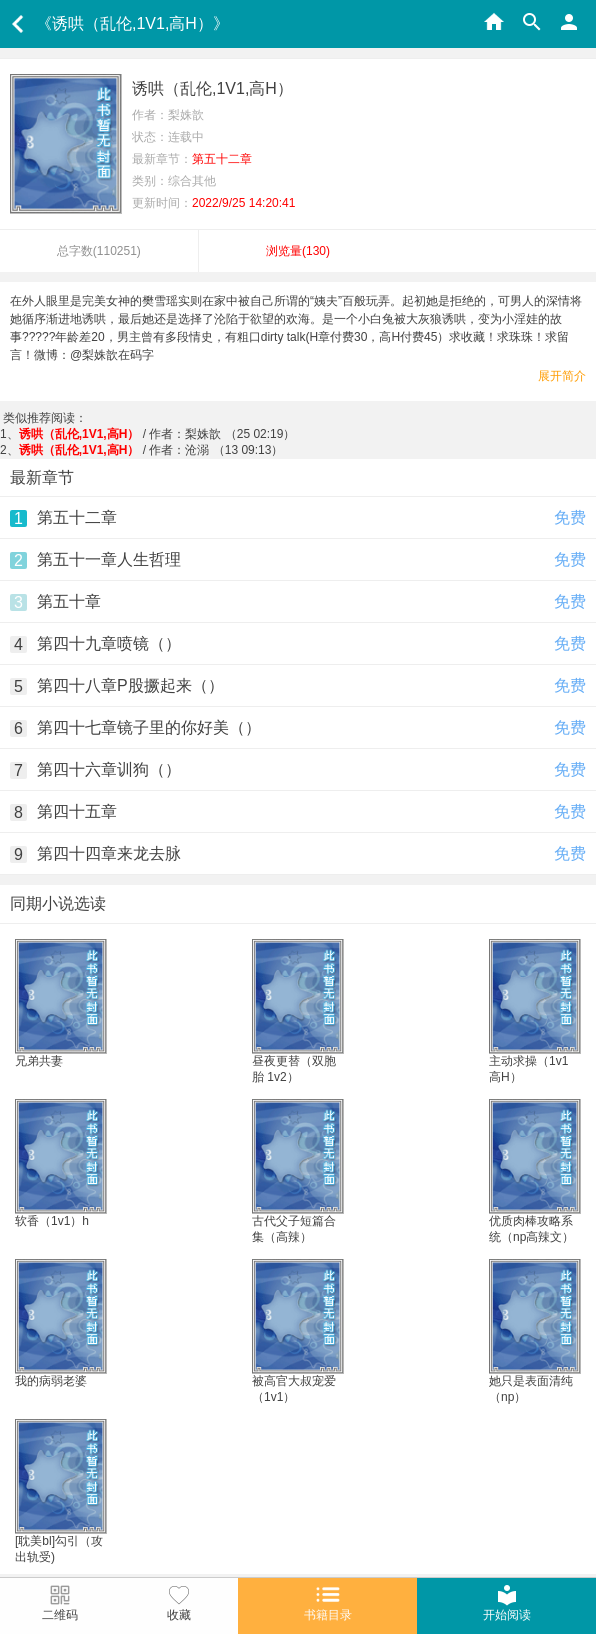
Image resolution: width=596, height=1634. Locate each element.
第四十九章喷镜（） (109, 643)
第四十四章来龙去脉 (109, 853)
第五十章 (69, 601)
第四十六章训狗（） (109, 769)
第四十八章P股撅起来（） (130, 685)
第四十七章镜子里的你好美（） (149, 727)
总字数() (99, 251)
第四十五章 (77, 811)
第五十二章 (77, 517)
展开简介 (562, 376)
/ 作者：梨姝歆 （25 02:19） (157, 434)
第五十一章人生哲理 (109, 559)
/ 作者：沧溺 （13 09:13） (151, 450)
